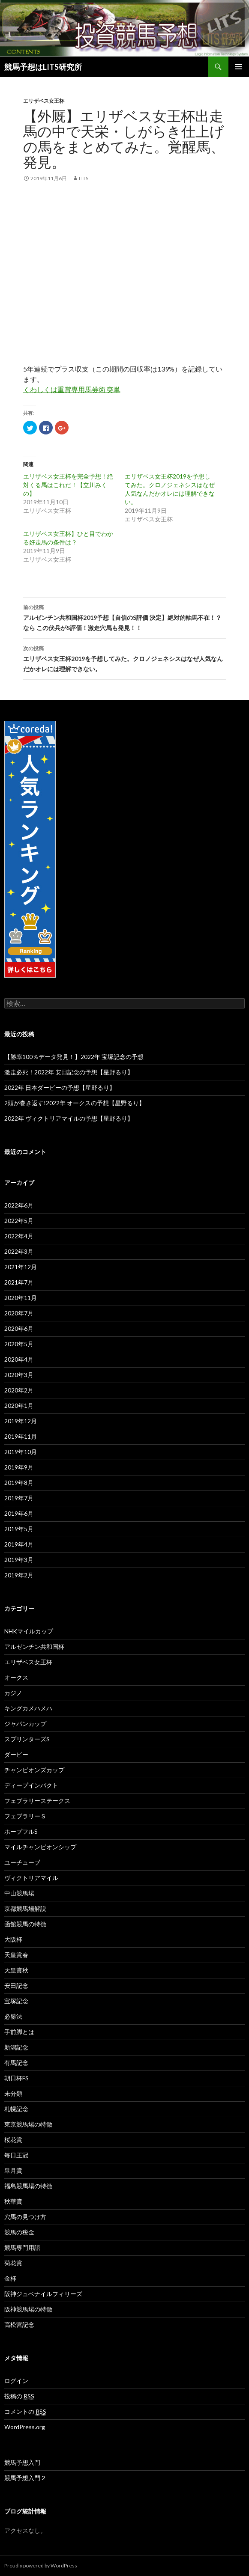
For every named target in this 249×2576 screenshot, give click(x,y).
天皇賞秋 (16, 1970)
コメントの (25, 2411)
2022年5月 (18, 1220)
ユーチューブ (22, 1862)
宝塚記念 (16, 2001)
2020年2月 (18, 1390)
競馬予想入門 (22, 2462)
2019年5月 (18, 1528)
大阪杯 (13, 1939)
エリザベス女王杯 (43, 101)
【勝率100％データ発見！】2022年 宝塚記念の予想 (74, 1056)
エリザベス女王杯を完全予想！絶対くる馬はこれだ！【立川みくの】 (68, 485)
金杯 (10, 2278)
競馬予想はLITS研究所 (43, 66)
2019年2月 (18, 1575)
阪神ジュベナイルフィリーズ (43, 2293)
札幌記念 (16, 2108)
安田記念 (16, 1985)
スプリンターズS (27, 1739)
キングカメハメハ (28, 1708)
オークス (16, 1677)
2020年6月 (18, 1328)
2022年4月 (18, 1236)
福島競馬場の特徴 (28, 2185)
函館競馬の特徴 (25, 1924)
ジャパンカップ (25, 1723)
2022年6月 (18, 1205)
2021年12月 (20, 1266)
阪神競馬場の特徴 (28, 2309)
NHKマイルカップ (28, 1631)
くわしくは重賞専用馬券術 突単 (71, 389)
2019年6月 (18, 1513)
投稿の (19, 2396)
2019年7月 (18, 1498)
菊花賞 (13, 2263)
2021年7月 (18, 1282)
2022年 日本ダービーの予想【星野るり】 (59, 1087)
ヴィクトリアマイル (31, 1877)
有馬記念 (16, 2062)
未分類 (13, 2093)
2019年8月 (18, 1482)
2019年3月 (18, 1559)
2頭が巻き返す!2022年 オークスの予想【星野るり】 (74, 1103)
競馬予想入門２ (25, 2477)
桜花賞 (13, 2139)
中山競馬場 (19, 1893)
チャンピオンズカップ (34, 1769)
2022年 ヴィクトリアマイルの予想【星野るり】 (68, 1118)
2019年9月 (18, 1467)
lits (83, 178)
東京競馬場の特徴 (28, 2124)
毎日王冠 (16, 2155)
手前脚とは (19, 2031)
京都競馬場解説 (25, 1908)
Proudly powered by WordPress (40, 2565)
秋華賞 (13, 2201)
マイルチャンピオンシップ (40, 1846)
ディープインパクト (31, 1785)
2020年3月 (18, 1374)
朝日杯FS (16, 2078)
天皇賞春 (16, 1954)
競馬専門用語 (22, 2247)
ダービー (16, 1754)
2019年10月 (20, 1451)
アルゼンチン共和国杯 (34, 1646)
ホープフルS (21, 1831)
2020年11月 (20, 1297)
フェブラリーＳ (25, 1816)
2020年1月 (18, 1405)
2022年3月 (18, 1251)
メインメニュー (238, 67)
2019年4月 (18, 1544)
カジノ (13, 1692)
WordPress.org (24, 2426)
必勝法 (13, 2016)
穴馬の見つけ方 (25, 2216)
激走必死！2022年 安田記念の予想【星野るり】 (68, 1072)
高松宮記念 (19, 2324)
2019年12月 (20, 1421)
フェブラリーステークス (37, 1800)
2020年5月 (18, 1343)
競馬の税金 (19, 2232)
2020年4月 (18, 1359)
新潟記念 (16, 2047)
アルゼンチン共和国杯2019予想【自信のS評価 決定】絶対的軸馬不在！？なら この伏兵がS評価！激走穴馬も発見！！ (124, 616)
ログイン (16, 2380)
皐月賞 (13, 2170)
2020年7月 (18, 1313)
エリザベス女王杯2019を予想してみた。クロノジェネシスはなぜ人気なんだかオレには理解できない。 (124, 657)
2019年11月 (20, 1436)
